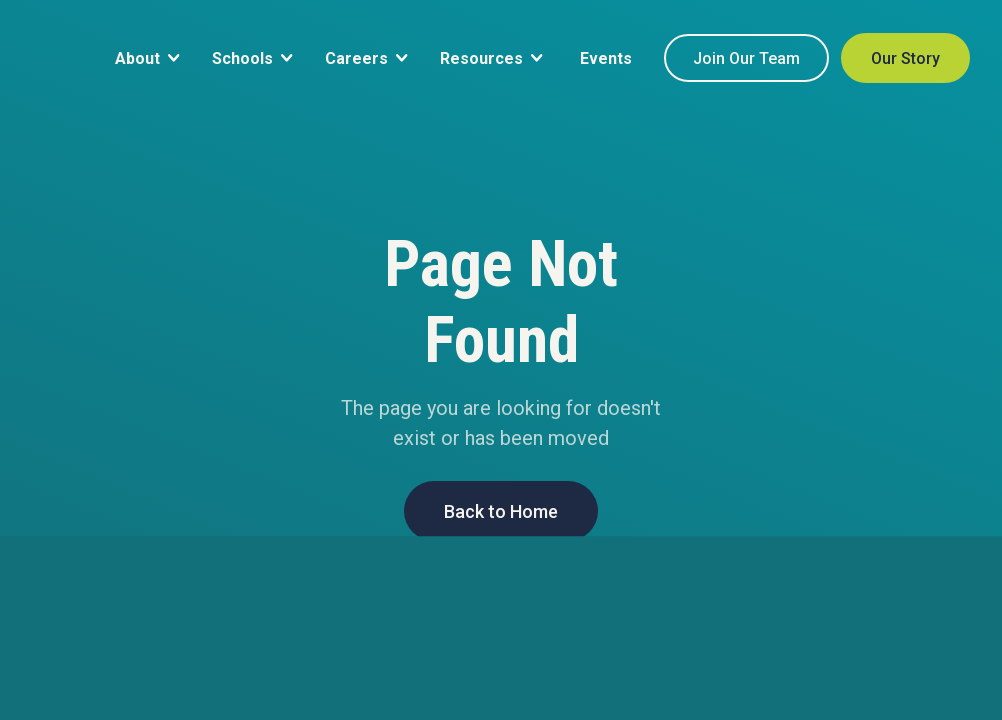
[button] (147, 57)
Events (606, 58)
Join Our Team (746, 58)
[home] (37, 102)
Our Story (905, 58)
